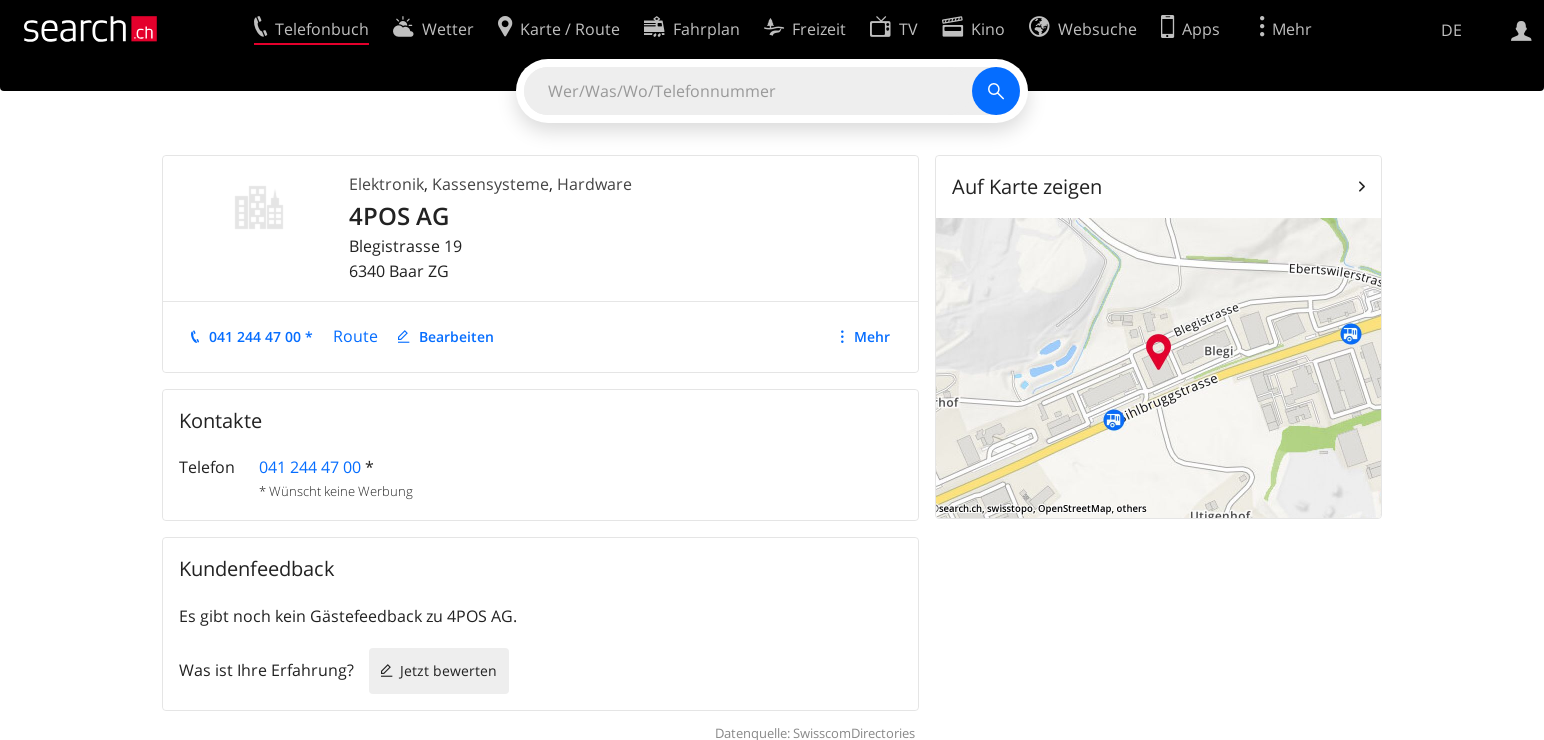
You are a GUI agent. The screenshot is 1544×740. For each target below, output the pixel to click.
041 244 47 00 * (261, 336)
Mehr (872, 336)
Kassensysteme (490, 184)
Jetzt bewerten (448, 670)
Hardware (594, 184)
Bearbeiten (456, 336)
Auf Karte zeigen (1027, 186)
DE (1451, 30)
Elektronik (386, 184)
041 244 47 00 (310, 467)
